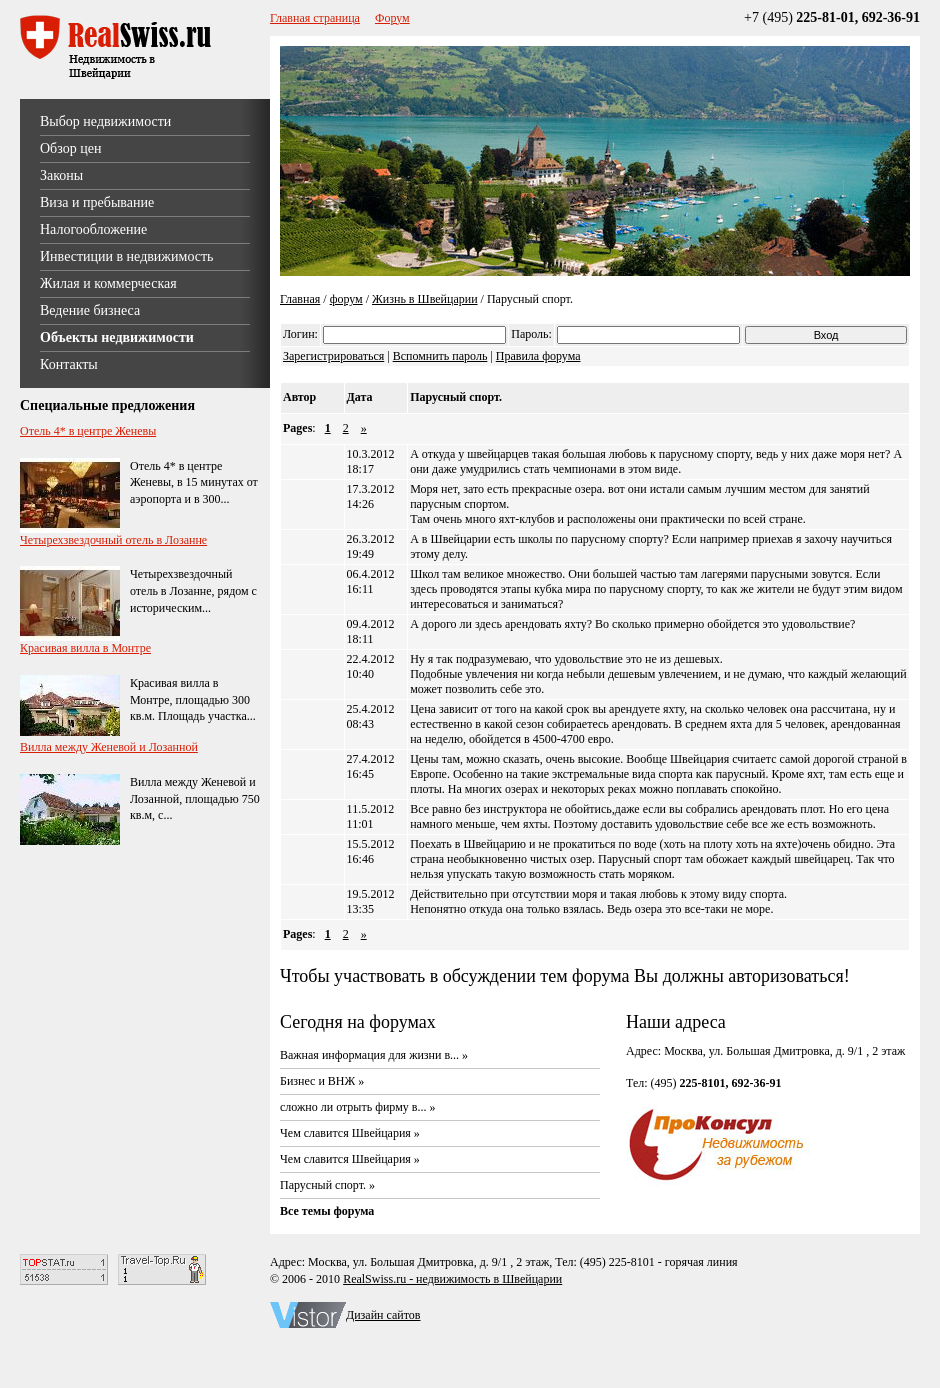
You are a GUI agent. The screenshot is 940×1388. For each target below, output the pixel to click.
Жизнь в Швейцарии (425, 299)
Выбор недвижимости (105, 121)
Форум (392, 18)
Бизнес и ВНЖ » (322, 1081)
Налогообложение (93, 229)
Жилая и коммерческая (108, 283)
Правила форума (538, 356)
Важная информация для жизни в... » (374, 1055)
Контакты (69, 364)
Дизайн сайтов (383, 1315)
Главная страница (315, 18)
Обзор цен (70, 148)
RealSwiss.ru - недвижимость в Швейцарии (452, 1279)
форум (346, 299)
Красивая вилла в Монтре (85, 648)
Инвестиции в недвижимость (126, 256)
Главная (300, 299)
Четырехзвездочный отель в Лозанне (113, 540)
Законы (61, 175)
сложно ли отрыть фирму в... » (357, 1107)
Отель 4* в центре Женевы (88, 431)
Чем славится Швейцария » (350, 1133)
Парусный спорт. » (327, 1185)
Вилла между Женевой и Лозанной (109, 747)
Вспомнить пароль (440, 356)
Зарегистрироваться (333, 356)
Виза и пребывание (97, 202)
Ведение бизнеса (90, 310)
